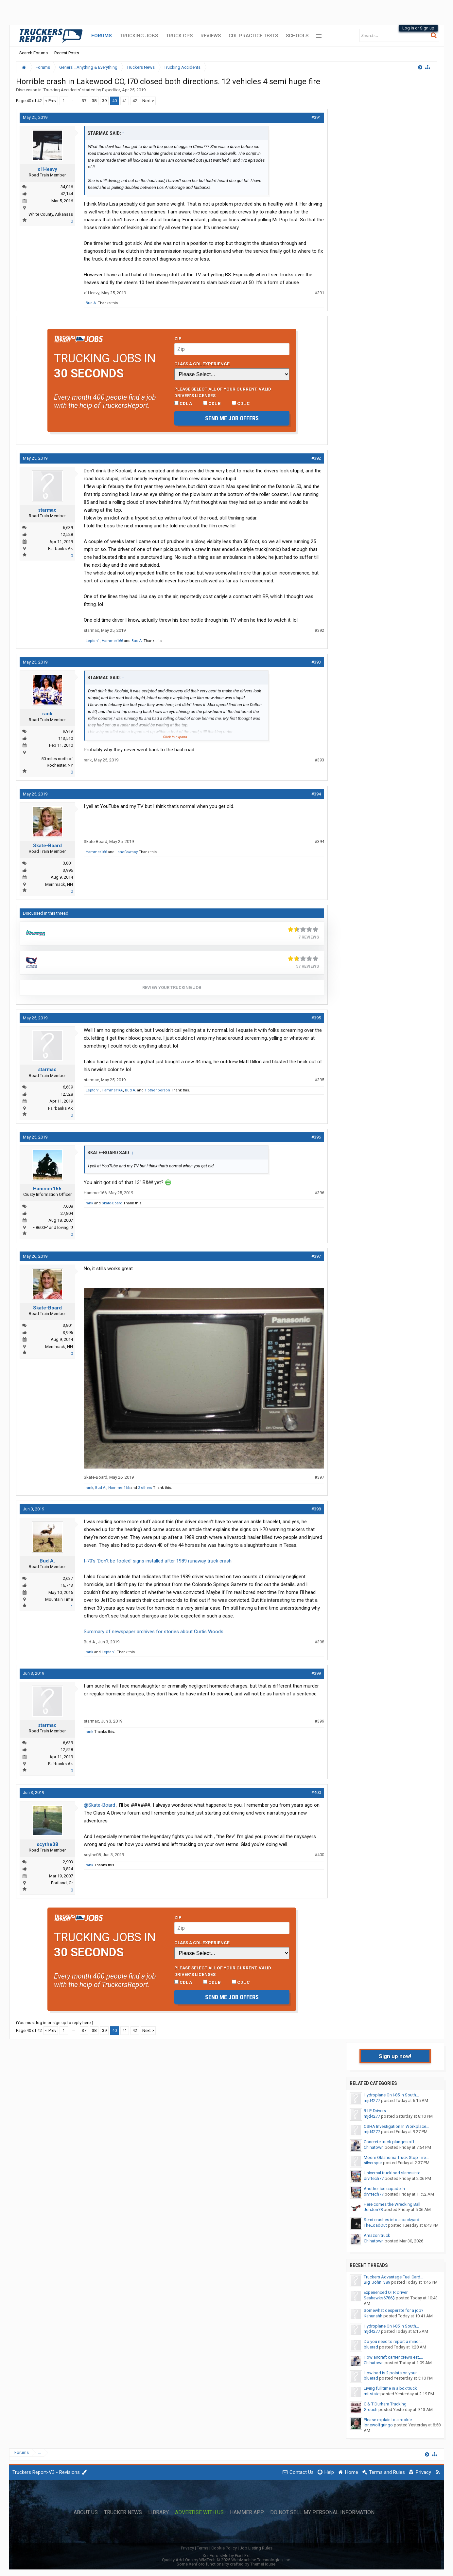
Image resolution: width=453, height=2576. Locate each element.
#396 (316, 1137)
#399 (316, 1673)
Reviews (210, 36)
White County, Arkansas (50, 214)
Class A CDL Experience (202, 363)
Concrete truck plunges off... (390, 2141)
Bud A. (91, 303)
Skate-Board (47, 846)
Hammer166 (112, 641)
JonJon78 (373, 2209)
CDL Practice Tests (253, 36)
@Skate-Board (99, 1805)
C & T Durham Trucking (385, 2404)
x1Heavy (47, 169)
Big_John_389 (377, 2282)
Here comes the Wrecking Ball (392, 2204)
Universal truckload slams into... (394, 2172)
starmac (47, 510)
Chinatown (374, 2147)
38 (94, 100)
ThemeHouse (262, 2564)
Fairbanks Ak (60, 548)
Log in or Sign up (418, 28)
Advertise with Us (199, 2512)
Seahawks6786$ (379, 2297)
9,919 (68, 731)
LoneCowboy (126, 852)
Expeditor (111, 89)
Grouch (370, 2409)
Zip (178, 338)
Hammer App (247, 2512)
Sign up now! (395, 2056)
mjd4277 (372, 2100)
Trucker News (123, 2512)
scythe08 (47, 1844)
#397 (316, 1256)
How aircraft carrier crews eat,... (393, 2357)
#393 (316, 662)
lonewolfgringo (378, 2424)
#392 (316, 458)
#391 (316, 117)
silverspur (373, 2162)
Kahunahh (373, 2315)
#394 (316, 794)
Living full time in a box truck (390, 2388)
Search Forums (33, 52)
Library (158, 2512)
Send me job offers (232, 418)
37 (84, 100)
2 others (145, 1488)
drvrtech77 (374, 2178)
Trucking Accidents (62, 89)
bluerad (371, 2347)
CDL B (212, 403)
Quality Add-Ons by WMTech (226, 2559)
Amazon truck (377, 2235)
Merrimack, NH (59, 884)
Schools (297, 36)
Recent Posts (66, 52)
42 (134, 100)
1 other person (157, 1090)
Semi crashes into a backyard (391, 2219)
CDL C (241, 403)
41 (124, 100)
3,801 (68, 863)
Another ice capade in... (386, 2188)
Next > (148, 100)
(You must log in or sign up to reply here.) (54, 2022)
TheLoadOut (375, 2225)
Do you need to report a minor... (393, 2341)
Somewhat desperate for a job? (394, 2310)
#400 (316, 1792)
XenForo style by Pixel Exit (226, 2555)
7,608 (68, 1206)
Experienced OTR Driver (386, 2292)
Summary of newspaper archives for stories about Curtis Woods (153, 1632)
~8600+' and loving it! (53, 1227)
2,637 (68, 1578)
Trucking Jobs (139, 36)
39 (104, 100)
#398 (316, 1509)
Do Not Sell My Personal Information (322, 2512)
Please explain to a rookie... (389, 2419)
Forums (101, 36)
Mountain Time (59, 1599)
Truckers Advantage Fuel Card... (393, 2277)
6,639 (68, 527)
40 (114, 100)
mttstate (371, 2393)
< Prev (50, 100)
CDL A (183, 403)
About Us (86, 2512)
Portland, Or (62, 1882)
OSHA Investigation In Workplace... (396, 2126)
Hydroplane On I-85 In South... (391, 2094)
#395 (316, 1017)
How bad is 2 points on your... (391, 2372)
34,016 (67, 186)
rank (47, 714)
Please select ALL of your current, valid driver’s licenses (222, 392)
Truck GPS (179, 36)
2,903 (68, 1861)
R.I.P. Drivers (375, 2110)
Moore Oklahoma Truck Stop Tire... (396, 2157)
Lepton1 (93, 641)
